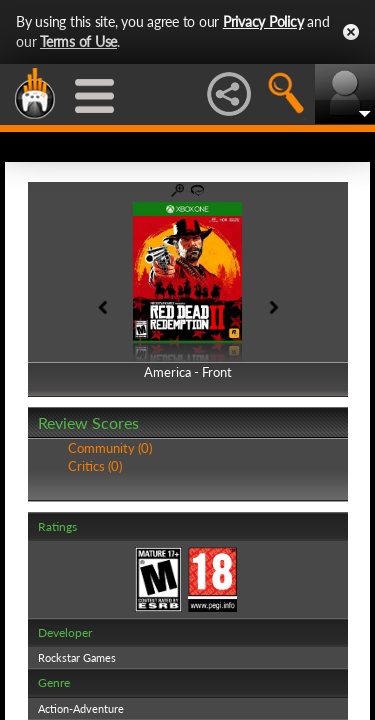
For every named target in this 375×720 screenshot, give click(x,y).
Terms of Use (78, 41)
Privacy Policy (263, 21)
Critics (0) (95, 466)
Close (351, 32)
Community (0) (110, 448)
